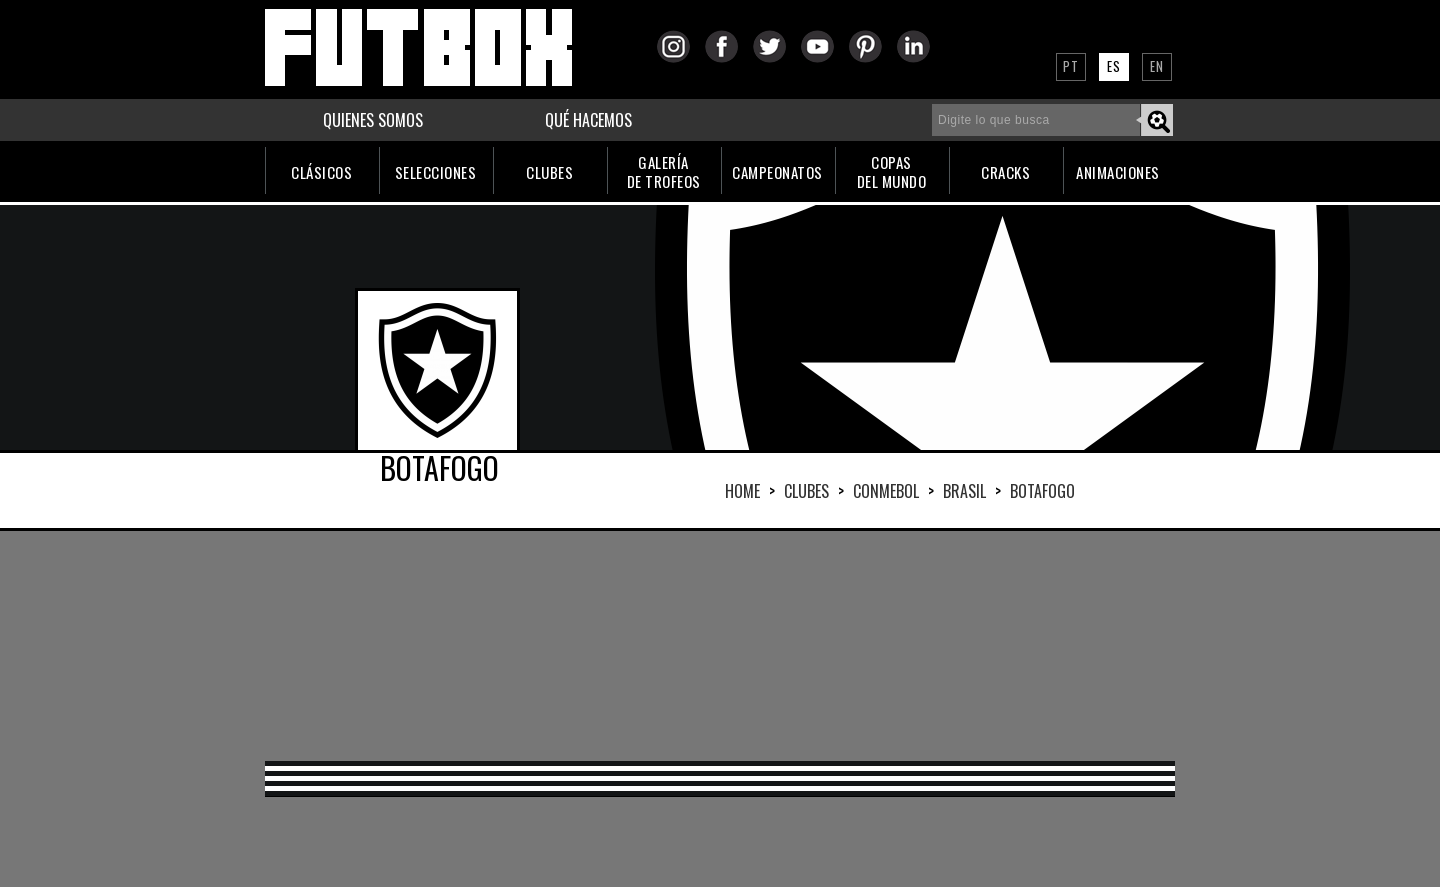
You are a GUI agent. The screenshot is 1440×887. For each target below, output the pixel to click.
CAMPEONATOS (777, 172)
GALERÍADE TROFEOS (664, 171)
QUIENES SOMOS (373, 120)
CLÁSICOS (321, 172)
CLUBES (549, 172)
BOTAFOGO (1042, 491)
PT (1071, 66)
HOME (742, 491)
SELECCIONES (436, 172)
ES (1114, 66)
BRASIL (964, 491)
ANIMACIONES (1118, 172)
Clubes (806, 491)
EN (1157, 66)
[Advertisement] (720, 646)
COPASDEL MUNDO (892, 171)
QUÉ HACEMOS (588, 120)
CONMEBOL (886, 491)
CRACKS (1005, 172)
